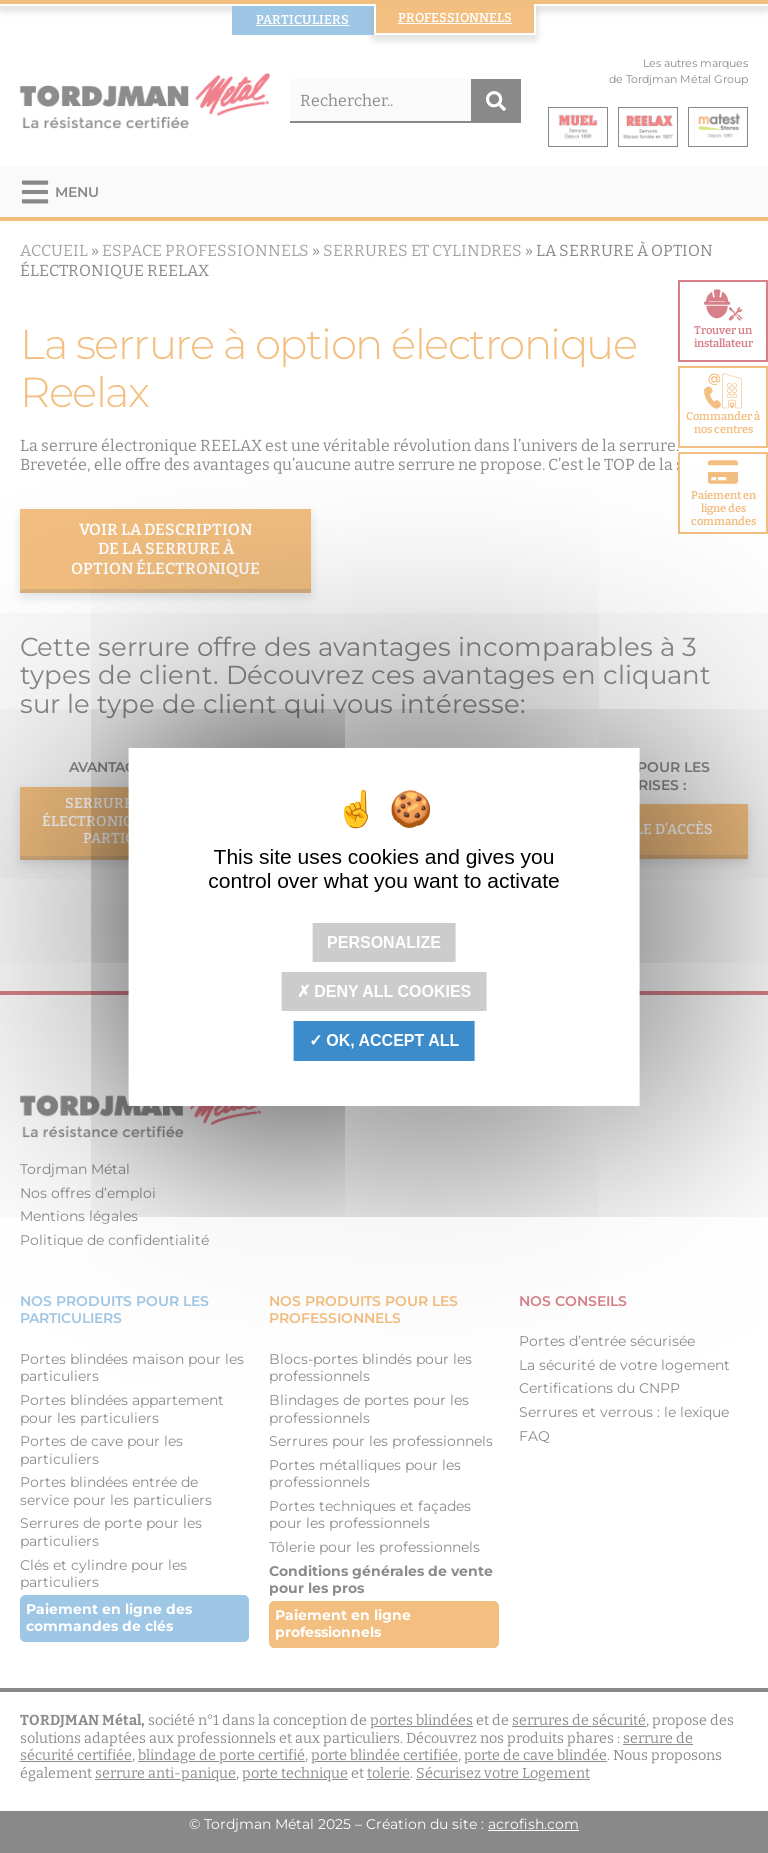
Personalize (384, 942)
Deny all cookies (384, 991)
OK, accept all (384, 1040)
